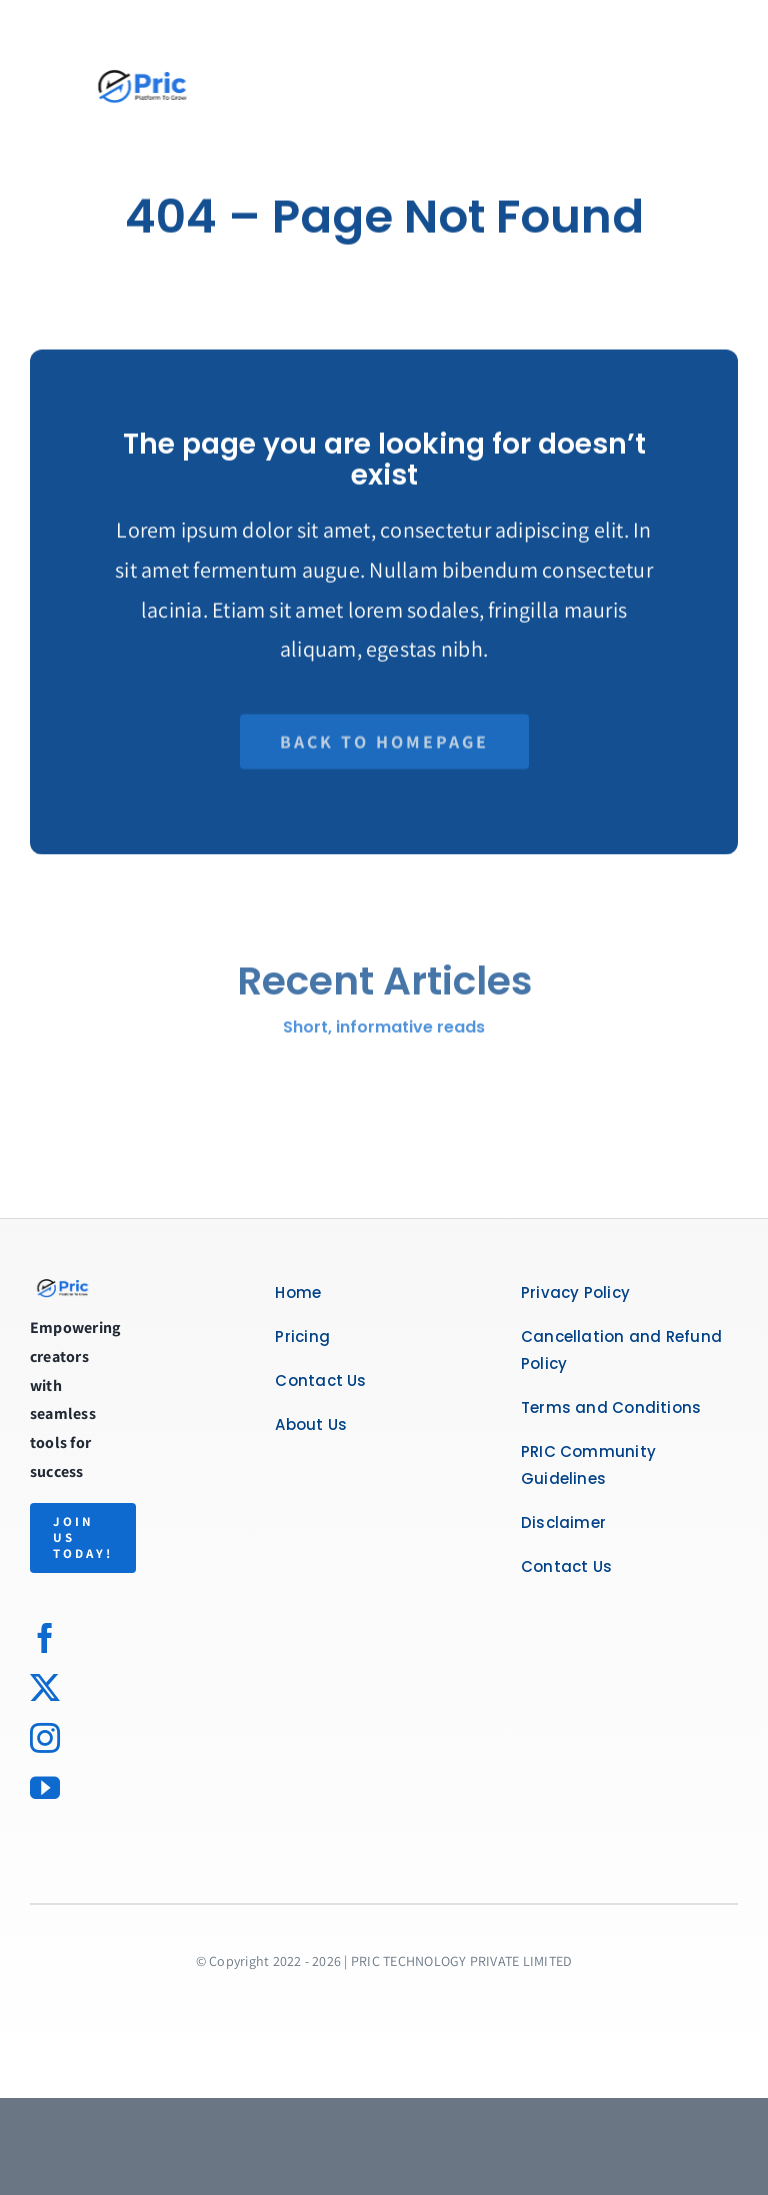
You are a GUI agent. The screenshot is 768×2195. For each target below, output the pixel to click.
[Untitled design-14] (134, 37)
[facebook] (45, 1638)
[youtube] (45, 1788)
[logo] (63, 1286)
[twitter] (45, 1688)
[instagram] (45, 1738)
